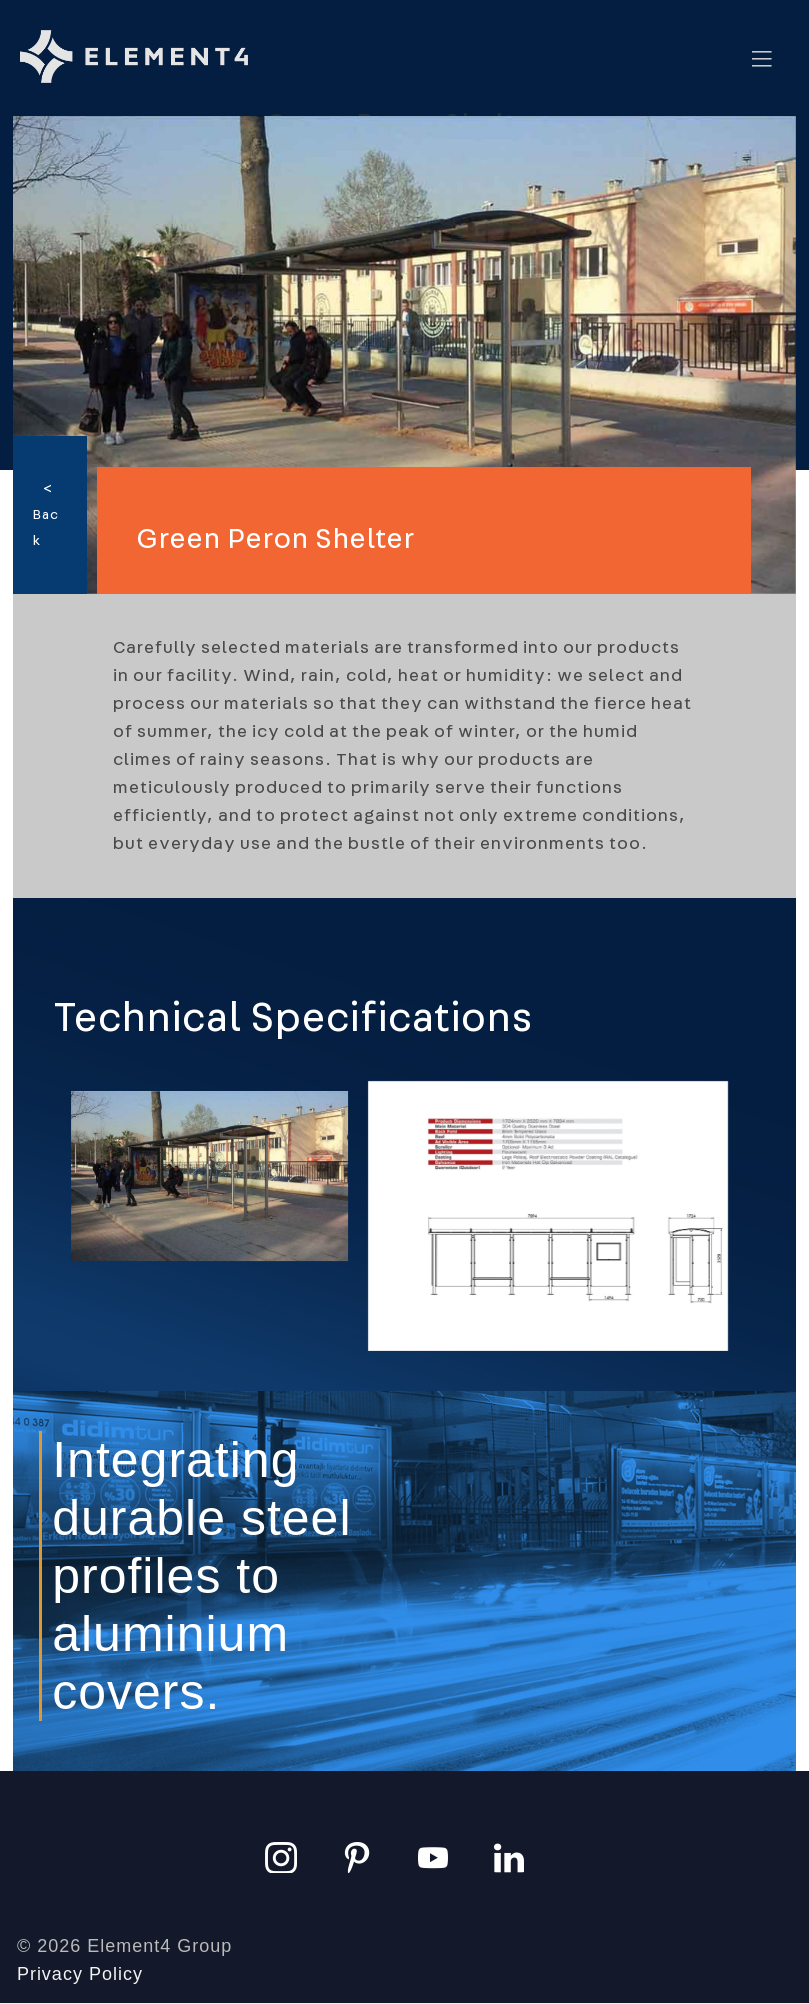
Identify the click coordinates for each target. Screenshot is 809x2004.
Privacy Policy (80, 1974)
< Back (46, 515)
